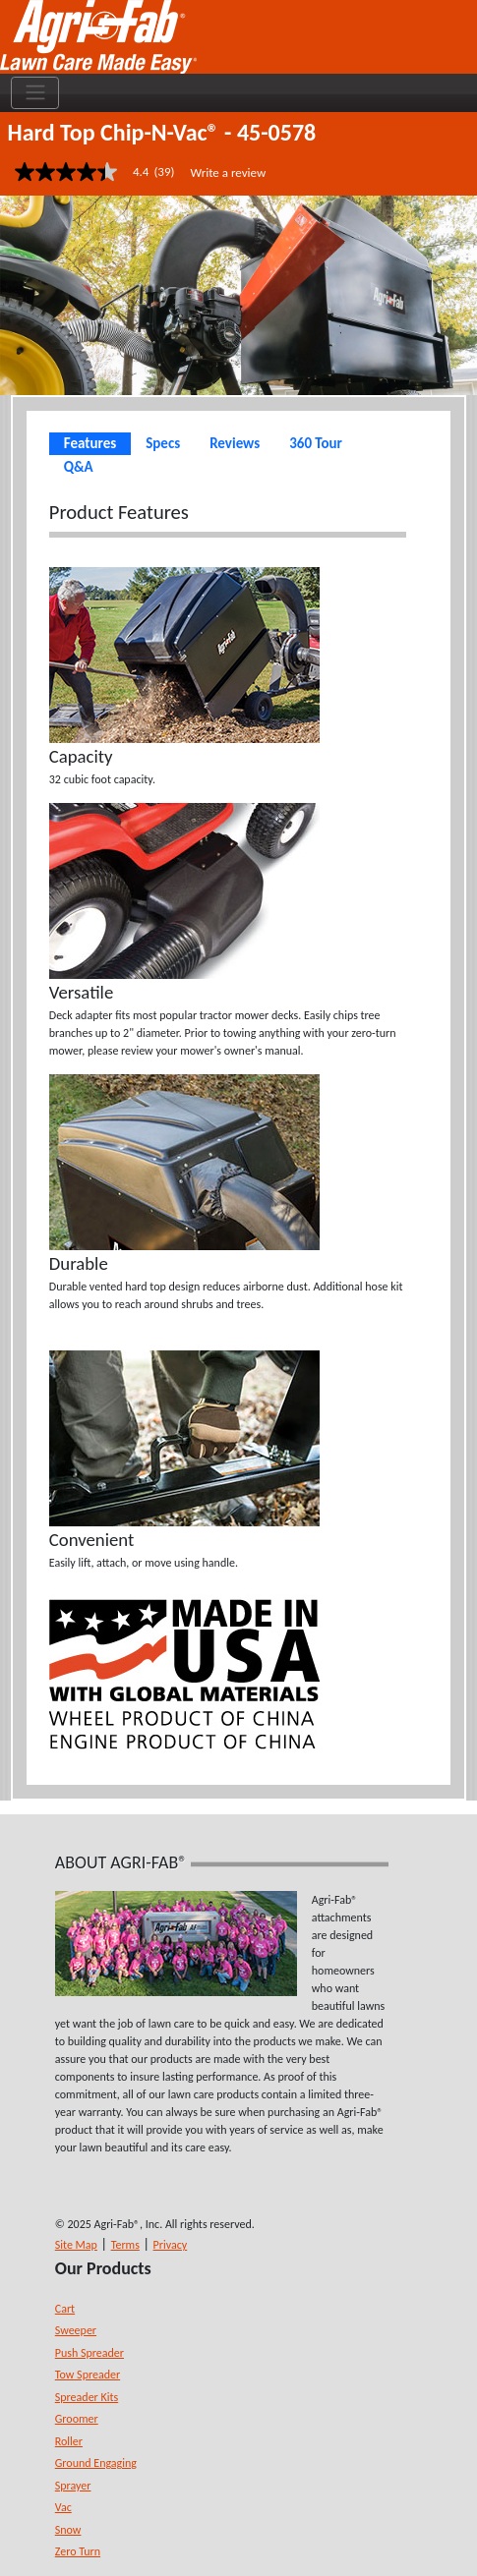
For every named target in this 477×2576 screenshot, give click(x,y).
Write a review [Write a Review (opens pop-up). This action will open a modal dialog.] (228, 172)
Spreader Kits (86, 2397)
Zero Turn (77, 2551)
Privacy (170, 2245)
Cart (65, 2309)
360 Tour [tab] (315, 443)
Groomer (76, 2419)
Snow (68, 2530)
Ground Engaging (96, 2463)
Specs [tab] (163, 443)
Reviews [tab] (234, 443)
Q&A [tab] (78, 467)
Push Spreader (89, 2353)
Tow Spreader (87, 2374)
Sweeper (75, 2330)
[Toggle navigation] (35, 93)
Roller (69, 2441)
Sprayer (73, 2485)
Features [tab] (90, 443)
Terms (125, 2245)
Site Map (76, 2245)
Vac (63, 2507)
